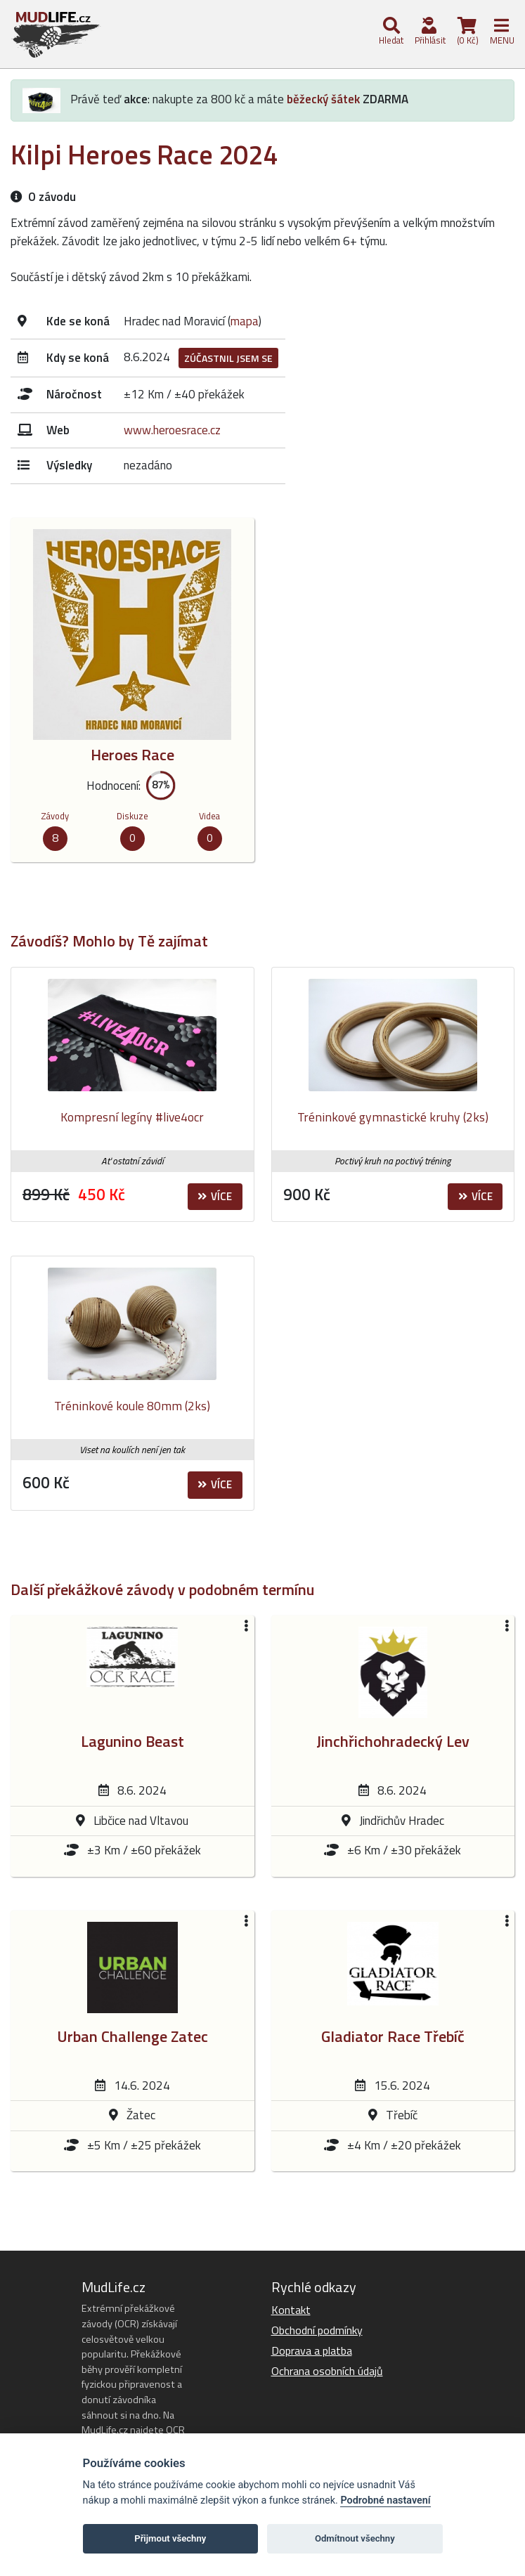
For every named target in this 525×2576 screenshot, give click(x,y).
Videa (209, 816)
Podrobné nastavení (385, 2500)
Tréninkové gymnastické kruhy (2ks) (392, 1116)
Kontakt (291, 2309)
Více (214, 1196)
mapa (245, 321)
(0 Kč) (467, 32)
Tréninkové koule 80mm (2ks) (132, 1405)
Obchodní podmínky (317, 2330)
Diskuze (132, 816)
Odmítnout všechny (355, 2538)
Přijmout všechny (170, 2538)
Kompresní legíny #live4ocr (132, 1116)
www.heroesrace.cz (172, 430)
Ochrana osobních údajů (327, 2370)
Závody (55, 816)
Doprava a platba (311, 2350)
